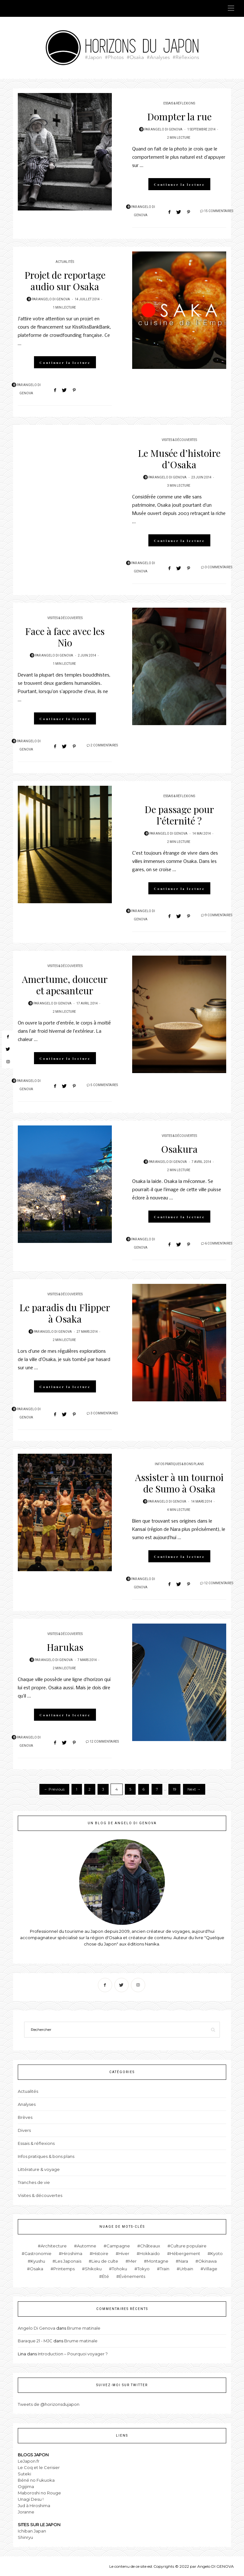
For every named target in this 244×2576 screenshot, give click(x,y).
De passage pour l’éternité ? (179, 815)
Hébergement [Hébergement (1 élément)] (185, 2253)
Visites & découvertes (179, 440)
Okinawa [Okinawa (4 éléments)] (207, 2261)
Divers (24, 2130)
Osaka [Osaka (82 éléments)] (36, 2268)
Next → (194, 1789)
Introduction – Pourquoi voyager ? (73, 2353)
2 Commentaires (104, 745)
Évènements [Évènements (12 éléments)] (132, 2276)
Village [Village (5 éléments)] (210, 2268)
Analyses (27, 2104)
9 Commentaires (218, 915)
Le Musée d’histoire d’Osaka (179, 459)
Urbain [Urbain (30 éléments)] (186, 2268)
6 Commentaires (218, 1243)
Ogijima (26, 2486)
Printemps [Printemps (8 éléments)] (64, 2268)
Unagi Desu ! (31, 2499)
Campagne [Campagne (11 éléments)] (118, 2245)
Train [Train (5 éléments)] (164, 2268)
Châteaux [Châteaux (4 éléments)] (150, 2245)
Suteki (24, 2473)
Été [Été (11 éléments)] (105, 2276)
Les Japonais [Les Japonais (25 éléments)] (68, 2261)
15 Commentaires (218, 211)
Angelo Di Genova (166, 129)
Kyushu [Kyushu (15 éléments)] (37, 2261)
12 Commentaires (218, 1583)
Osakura (179, 1149)
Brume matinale (83, 2328)
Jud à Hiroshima (34, 2505)
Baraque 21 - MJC (35, 2340)
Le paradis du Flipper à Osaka (64, 1313)
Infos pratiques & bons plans (179, 1464)
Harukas (65, 1647)
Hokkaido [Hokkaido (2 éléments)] (149, 2253)
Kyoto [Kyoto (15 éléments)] (216, 2253)
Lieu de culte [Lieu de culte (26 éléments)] (105, 2261)
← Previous (54, 1789)
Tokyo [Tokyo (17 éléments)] (143, 2268)
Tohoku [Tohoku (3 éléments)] (119, 2268)
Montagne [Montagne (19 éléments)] (157, 2261)
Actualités (65, 262)
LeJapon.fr (28, 2461)
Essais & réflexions (179, 103)
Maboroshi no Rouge (39, 2492)
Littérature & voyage (39, 2169)
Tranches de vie (34, 2182)
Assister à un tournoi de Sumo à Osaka (179, 1483)
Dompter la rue (179, 116)
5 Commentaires (104, 1085)
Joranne (26, 2511)
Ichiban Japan (32, 2530)
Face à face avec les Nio (65, 637)
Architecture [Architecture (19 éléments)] (54, 2245)
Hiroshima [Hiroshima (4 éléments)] (72, 2253)
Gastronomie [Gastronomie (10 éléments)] (37, 2253)
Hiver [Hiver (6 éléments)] (124, 2253)
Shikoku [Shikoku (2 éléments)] (93, 2268)
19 (174, 1789)
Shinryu (25, 2537)
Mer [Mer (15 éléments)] (132, 2261)
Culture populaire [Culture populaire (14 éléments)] (188, 2245)
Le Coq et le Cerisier (39, 2467)
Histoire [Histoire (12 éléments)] (100, 2253)
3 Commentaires (218, 567)
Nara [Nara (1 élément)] (183, 2261)
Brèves (25, 2117)
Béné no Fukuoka (36, 2480)
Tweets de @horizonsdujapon (48, 2404)
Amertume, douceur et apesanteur (65, 985)
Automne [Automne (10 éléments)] (86, 2245)
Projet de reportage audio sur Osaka (64, 281)
